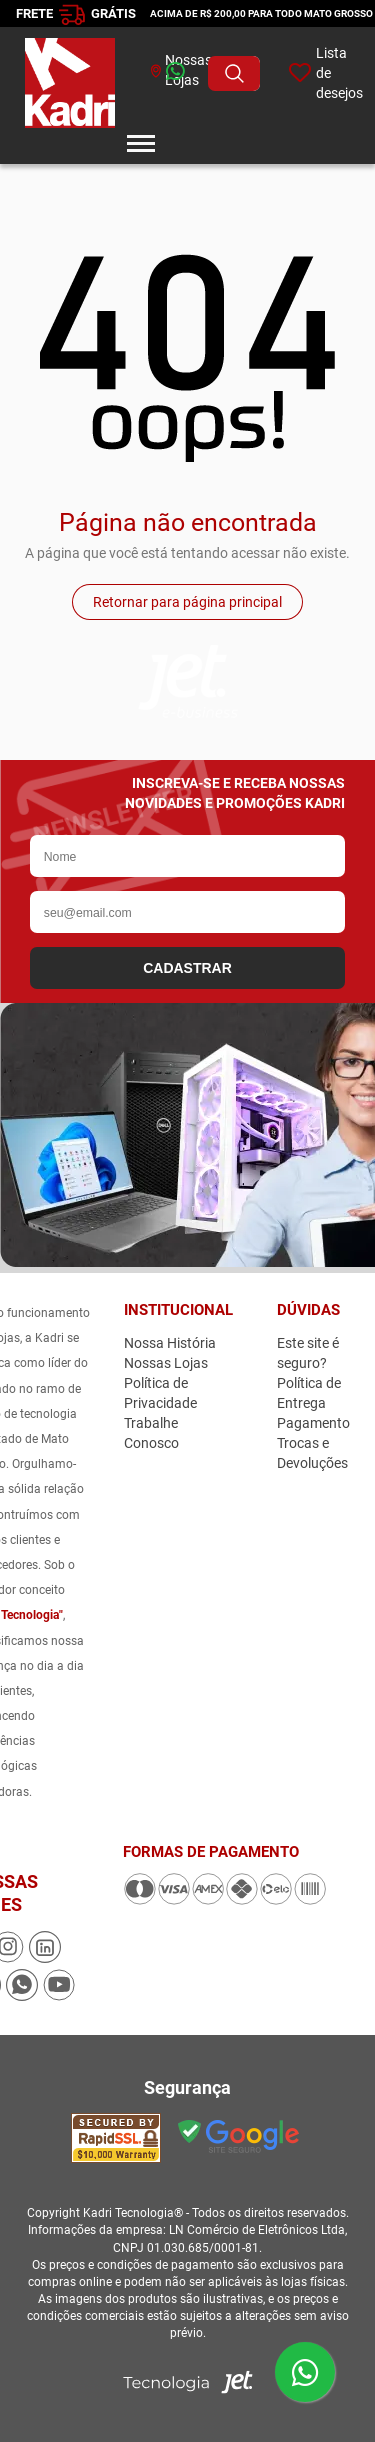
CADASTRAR (187, 968)
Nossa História (170, 1343)
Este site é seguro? (308, 1353)
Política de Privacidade (160, 1393)
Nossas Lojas (166, 1363)
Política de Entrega (309, 1393)
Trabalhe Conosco (151, 1433)
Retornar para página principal (187, 602)
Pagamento (313, 1423)
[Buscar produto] (234, 73)
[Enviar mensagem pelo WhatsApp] (305, 2372)
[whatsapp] (144, 73)
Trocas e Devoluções (312, 1453)
